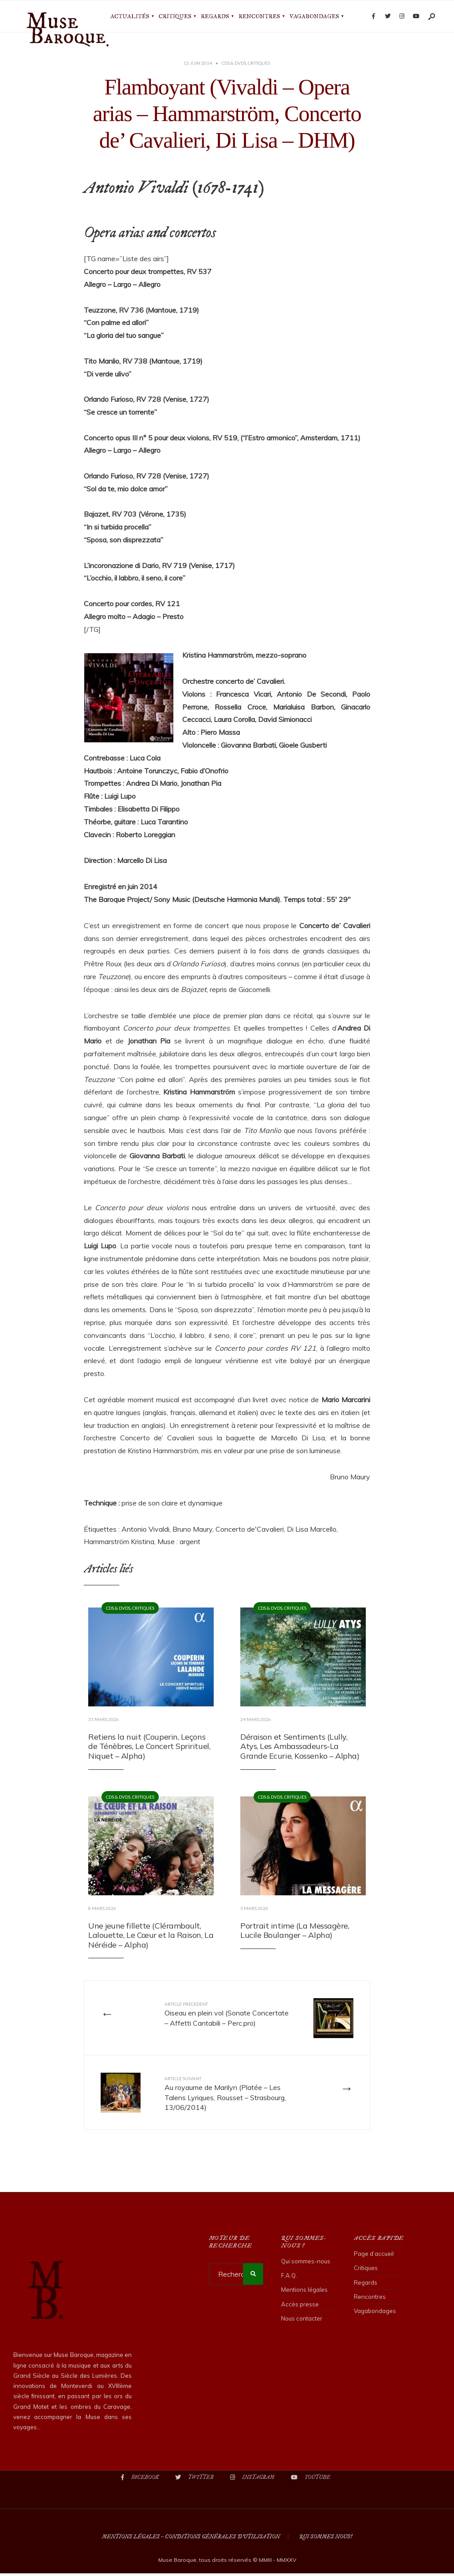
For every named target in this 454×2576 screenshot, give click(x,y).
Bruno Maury (192, 1529)
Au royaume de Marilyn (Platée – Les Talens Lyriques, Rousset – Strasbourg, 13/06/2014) (226, 2095)
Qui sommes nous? (325, 2539)
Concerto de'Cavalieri (249, 1529)
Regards (215, 16)
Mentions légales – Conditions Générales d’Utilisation (191, 2539)
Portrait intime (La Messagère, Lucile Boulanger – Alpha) (294, 1931)
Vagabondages (314, 16)
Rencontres (259, 16)
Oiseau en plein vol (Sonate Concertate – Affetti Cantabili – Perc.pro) (218, 2020)
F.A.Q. (289, 2278)
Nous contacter (301, 2321)
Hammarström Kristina (119, 1541)
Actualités (129, 16)
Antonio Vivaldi (145, 1529)
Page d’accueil (374, 2256)
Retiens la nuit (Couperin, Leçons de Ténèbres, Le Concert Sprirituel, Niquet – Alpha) (149, 1746)
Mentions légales (304, 2292)
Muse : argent (178, 1541)
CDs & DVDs (234, 63)
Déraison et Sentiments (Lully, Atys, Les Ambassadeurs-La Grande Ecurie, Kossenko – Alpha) (300, 1746)
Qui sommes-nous (305, 2263)
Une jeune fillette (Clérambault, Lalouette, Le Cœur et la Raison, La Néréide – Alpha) (150, 1935)
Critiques (175, 16)
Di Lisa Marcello (312, 1529)
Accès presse (300, 2306)
